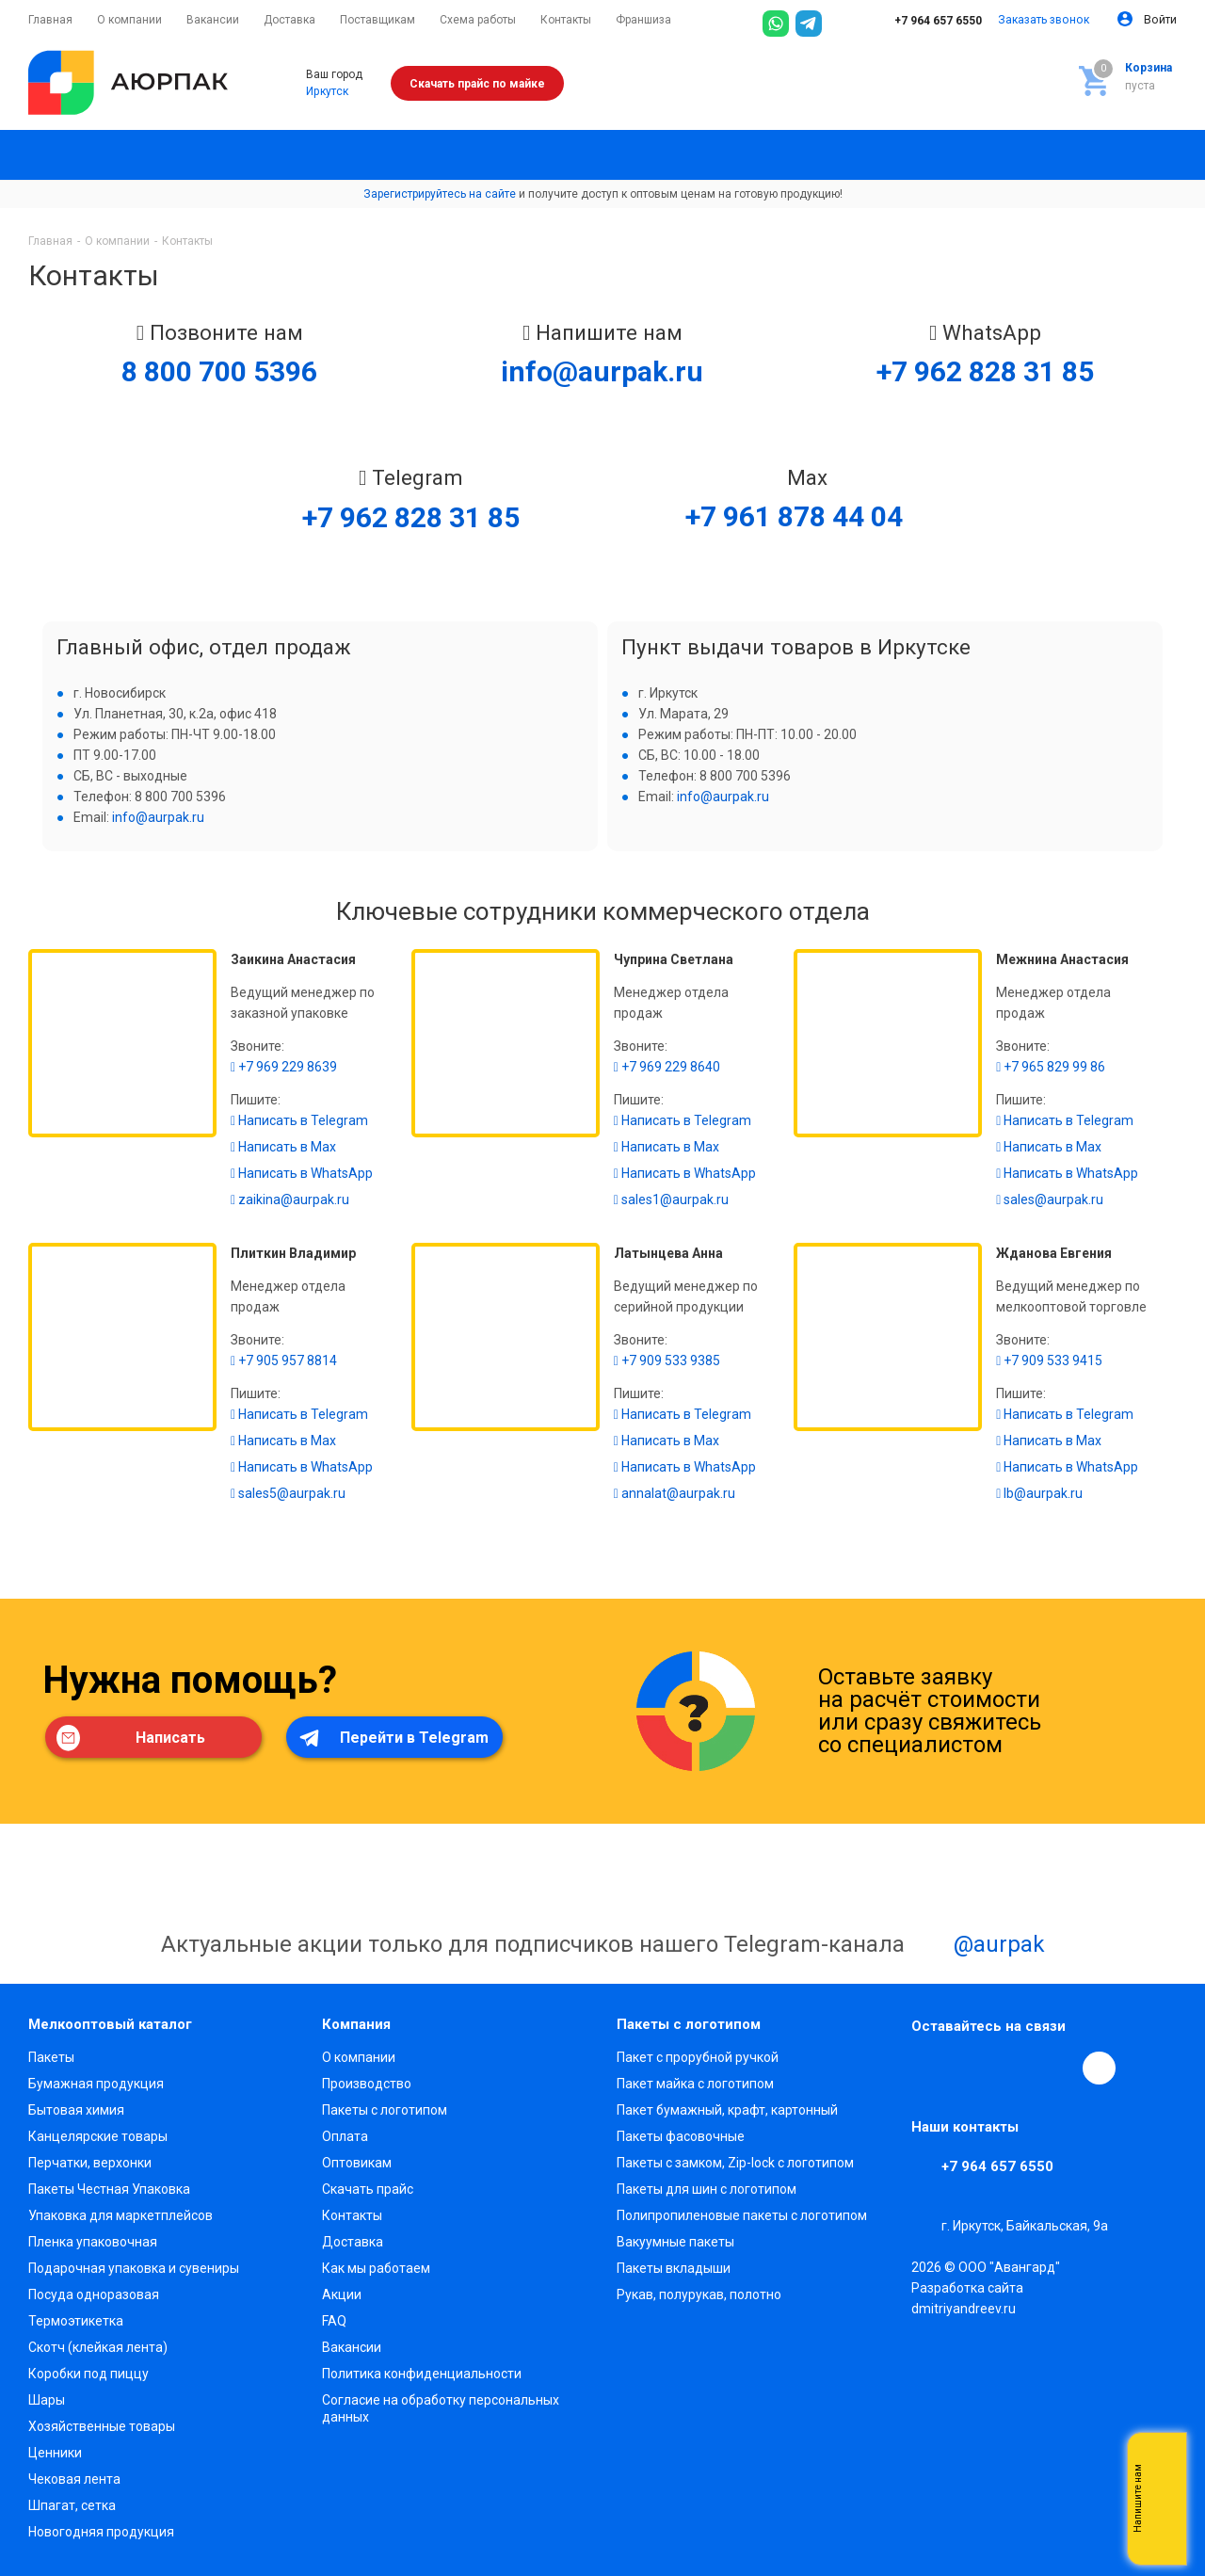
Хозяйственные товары (101, 2426)
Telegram (971, 2068)
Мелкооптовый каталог (110, 2024)
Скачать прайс (367, 2189)
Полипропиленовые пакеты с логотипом (742, 2215)
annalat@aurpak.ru (674, 1493)
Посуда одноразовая (93, 2294)
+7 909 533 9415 (1049, 1360)
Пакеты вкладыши (674, 2268)
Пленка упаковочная (92, 2241)
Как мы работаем (376, 2268)
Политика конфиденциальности (422, 2373)
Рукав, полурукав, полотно (699, 2294)
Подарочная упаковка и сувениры (133, 2268)
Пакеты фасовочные (681, 2136)
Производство (366, 2083)
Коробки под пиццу (88, 2373)
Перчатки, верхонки (90, 2162)
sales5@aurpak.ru (288, 1493)
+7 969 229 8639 (284, 1066)
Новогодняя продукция (101, 2531)
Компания (356, 2024)
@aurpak (977, 1946)
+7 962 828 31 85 (985, 371)
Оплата (345, 2136)
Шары (46, 2399)
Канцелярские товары (98, 2136)
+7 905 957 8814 (284, 1360)
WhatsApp (1058, 2068)
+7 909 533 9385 (667, 1360)
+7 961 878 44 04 (794, 516)
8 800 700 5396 (219, 371)
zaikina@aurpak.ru (290, 1199)
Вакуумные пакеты (675, 2241)
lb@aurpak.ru (1039, 1493)
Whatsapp (1163, 2499)
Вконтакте (928, 2068)
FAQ (334, 2320)
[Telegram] (808, 23)
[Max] (841, 23)
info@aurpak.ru (602, 371)
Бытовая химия (76, 2109)
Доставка (352, 2241)
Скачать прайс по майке (477, 83)
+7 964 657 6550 (925, 20)
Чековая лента (74, 2479)
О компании (358, 2057)
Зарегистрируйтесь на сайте (439, 194)
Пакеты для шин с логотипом (706, 2189)
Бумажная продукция (96, 2083)
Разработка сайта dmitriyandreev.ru (967, 2298)
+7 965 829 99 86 (1050, 1066)
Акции (342, 2294)
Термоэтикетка (75, 2320)
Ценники (55, 2452)
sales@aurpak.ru (1049, 1199)
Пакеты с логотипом (384, 2109)
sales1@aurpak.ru (671, 1199)
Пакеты (51, 2057)
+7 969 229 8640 (667, 1066)
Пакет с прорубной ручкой (698, 2057)
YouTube (1015, 2068)
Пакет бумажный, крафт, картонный (727, 2109)
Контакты (352, 2215)
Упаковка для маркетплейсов (120, 2215)
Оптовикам (357, 2162)
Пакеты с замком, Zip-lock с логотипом (735, 2162)
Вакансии (351, 2347)
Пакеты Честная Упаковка (109, 2189)
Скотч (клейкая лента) (98, 2347)
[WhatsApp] (776, 23)
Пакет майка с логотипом (695, 2083)
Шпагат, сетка (72, 2505)
